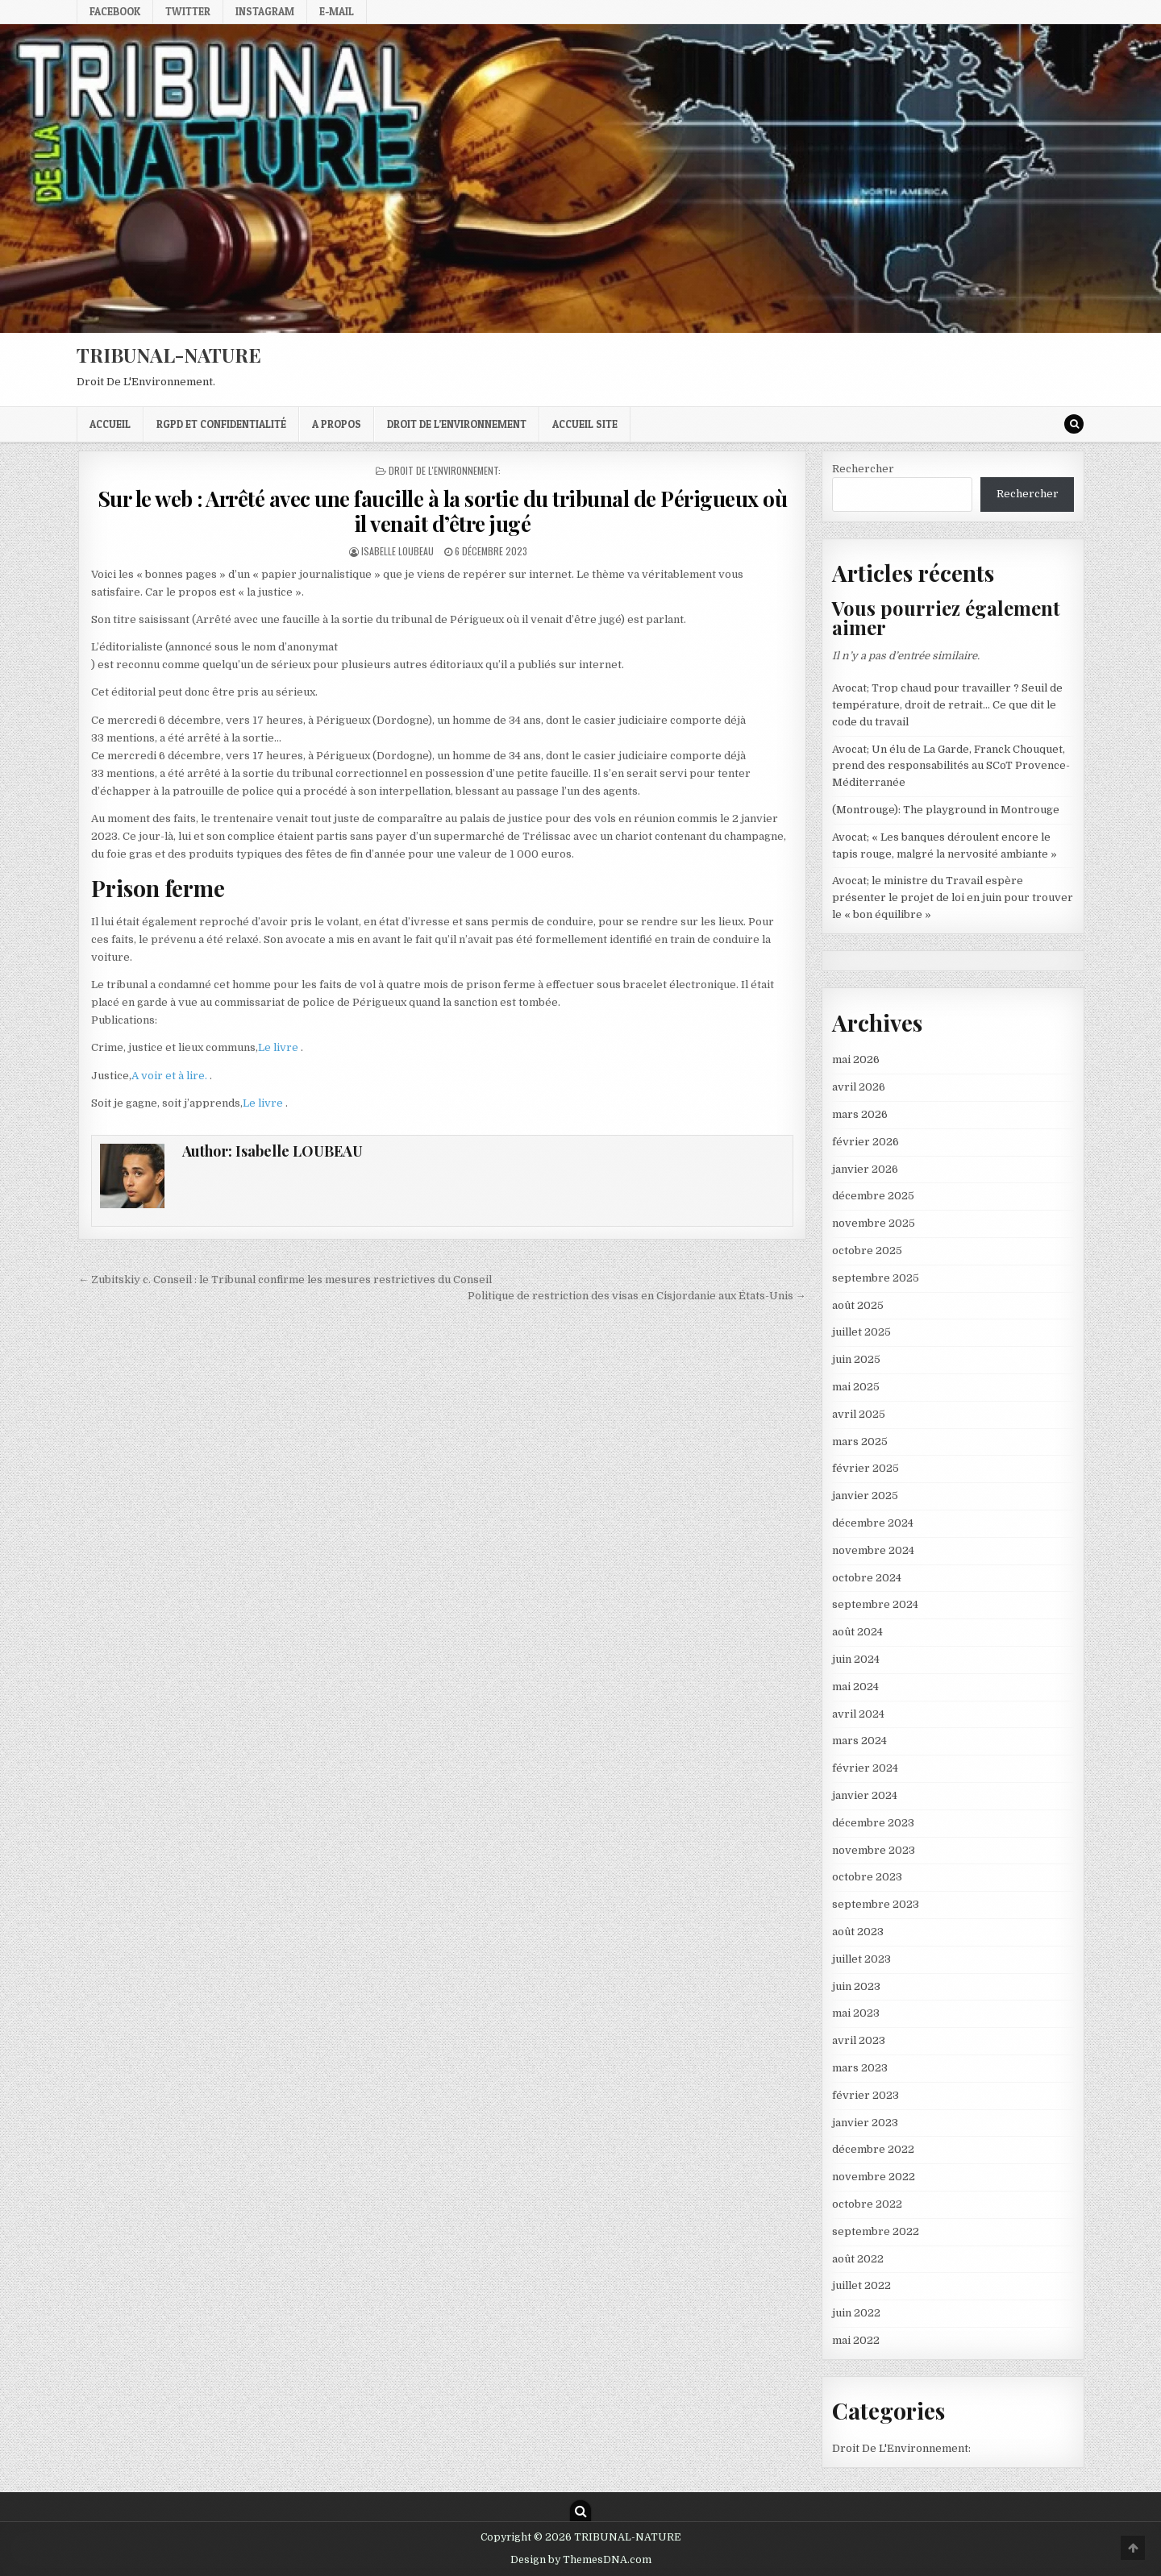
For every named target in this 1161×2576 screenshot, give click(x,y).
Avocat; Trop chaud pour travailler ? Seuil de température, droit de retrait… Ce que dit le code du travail (947, 705)
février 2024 (865, 1768)
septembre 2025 (875, 1278)
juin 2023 (856, 1986)
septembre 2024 (875, 1604)
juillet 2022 (861, 2285)
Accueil (110, 424)
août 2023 (858, 1932)
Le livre (279, 1047)
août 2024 (857, 1632)
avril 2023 (858, 2040)
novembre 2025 (873, 1223)
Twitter (187, 11)
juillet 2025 (861, 1332)
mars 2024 (859, 1741)
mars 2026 (860, 1114)
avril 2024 (858, 1714)
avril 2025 (858, 1414)
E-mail (336, 11)
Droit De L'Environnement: (445, 470)
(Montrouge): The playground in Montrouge (945, 810)
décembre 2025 (873, 1196)
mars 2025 (860, 1441)
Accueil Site (585, 424)
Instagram (264, 11)
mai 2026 (856, 1059)
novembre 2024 (873, 1550)
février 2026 (865, 1142)
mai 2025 (856, 1387)
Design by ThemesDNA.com (580, 2560)
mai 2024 (855, 1687)
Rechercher (863, 469)
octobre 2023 (867, 1877)
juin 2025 (856, 1359)
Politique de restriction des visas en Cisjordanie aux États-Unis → (637, 1296)
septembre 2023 (875, 1904)
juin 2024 (856, 1659)
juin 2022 (856, 2313)
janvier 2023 (865, 2123)
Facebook (114, 11)
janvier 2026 (865, 1169)
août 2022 (858, 2259)
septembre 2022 (875, 2231)
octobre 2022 (867, 2204)
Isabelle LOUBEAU (397, 551)
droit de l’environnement (456, 424)
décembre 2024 (872, 1523)
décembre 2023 (873, 1823)
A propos (336, 424)
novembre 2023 (873, 1850)
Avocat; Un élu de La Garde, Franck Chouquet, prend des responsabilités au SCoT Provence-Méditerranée (951, 766)
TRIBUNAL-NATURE (169, 355)
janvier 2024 (864, 1795)
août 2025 (858, 1305)
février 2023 (865, 2095)
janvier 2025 (865, 1496)
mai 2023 (856, 2013)
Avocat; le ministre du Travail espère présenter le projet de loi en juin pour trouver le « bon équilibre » (952, 897)
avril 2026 (858, 1087)
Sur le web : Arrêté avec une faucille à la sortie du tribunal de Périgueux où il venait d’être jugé (443, 511)
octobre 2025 (867, 1250)
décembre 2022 (873, 2149)
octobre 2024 (866, 1578)
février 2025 (865, 1468)
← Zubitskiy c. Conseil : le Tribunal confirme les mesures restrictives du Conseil (285, 1279)
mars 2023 (860, 2068)
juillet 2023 (861, 1959)
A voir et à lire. (170, 1076)
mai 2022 (856, 2340)
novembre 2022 (873, 2177)
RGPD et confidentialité (221, 424)
